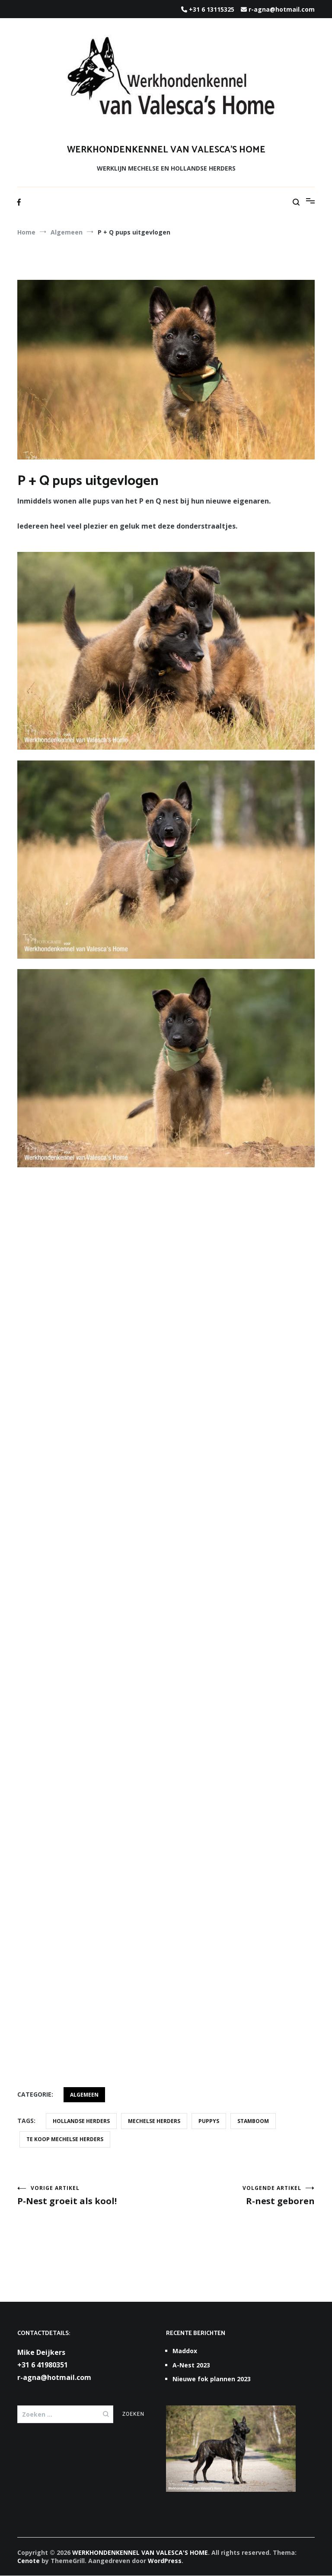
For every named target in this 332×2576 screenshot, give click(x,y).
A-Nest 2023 (191, 2365)
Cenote (28, 2561)
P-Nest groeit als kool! (91, 2195)
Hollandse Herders (81, 2121)
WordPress (165, 2561)
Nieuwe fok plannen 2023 (211, 2379)
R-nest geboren (240, 2195)
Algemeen (84, 2094)
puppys (208, 2121)
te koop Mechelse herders (64, 2139)
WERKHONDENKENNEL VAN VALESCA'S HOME (166, 150)
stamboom (253, 2121)
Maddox (184, 2351)
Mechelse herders (154, 2121)
